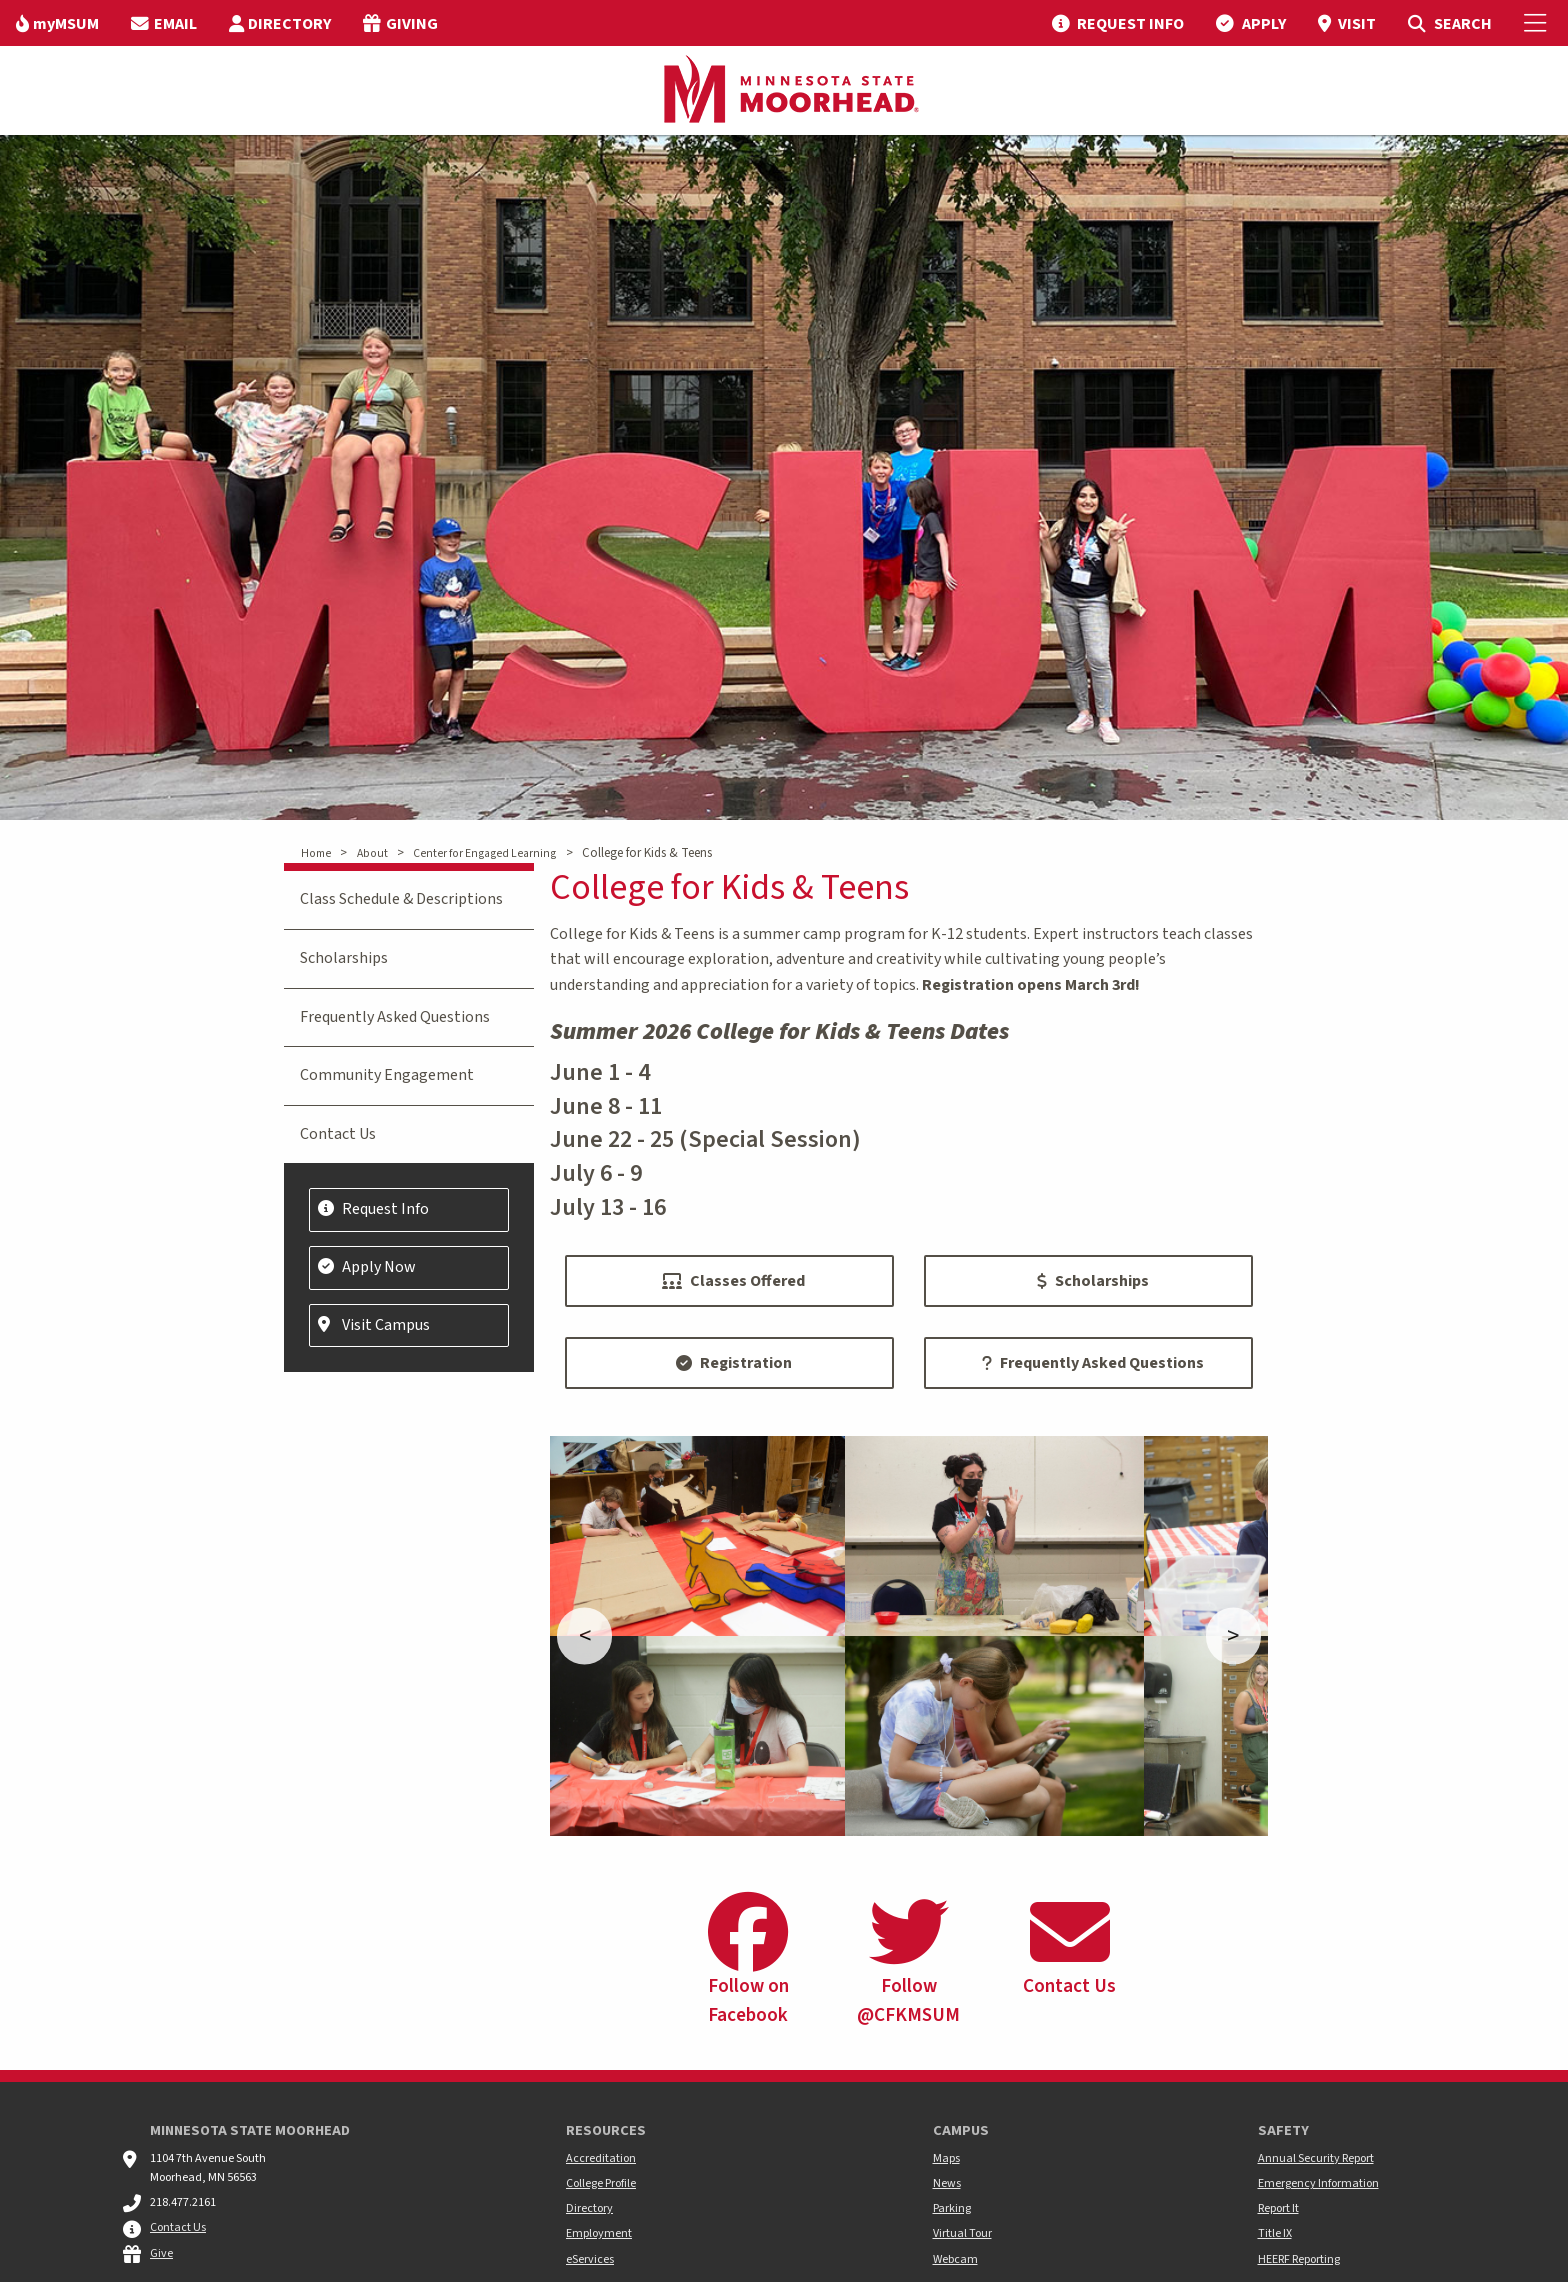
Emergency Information (1318, 2183)
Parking (952, 2208)
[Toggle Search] (1449, 23)
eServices (590, 2259)
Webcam (955, 2259)
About (372, 853)
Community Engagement (387, 1075)
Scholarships (1093, 1281)
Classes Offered (733, 1281)
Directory (589, 2208)
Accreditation (601, 2158)
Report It (1278, 2208)
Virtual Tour (962, 2233)
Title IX (1275, 2233)
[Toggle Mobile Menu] (1538, 23)
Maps (946, 2158)
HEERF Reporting (1299, 2259)
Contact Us (338, 1134)
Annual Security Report (1316, 2158)
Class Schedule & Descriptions (401, 899)
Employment (599, 2233)
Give (161, 2253)
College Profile (601, 2183)
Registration (734, 1363)
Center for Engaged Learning (484, 853)
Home (316, 853)
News (947, 2183)
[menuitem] (57, 23)
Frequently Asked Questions (1093, 1363)
